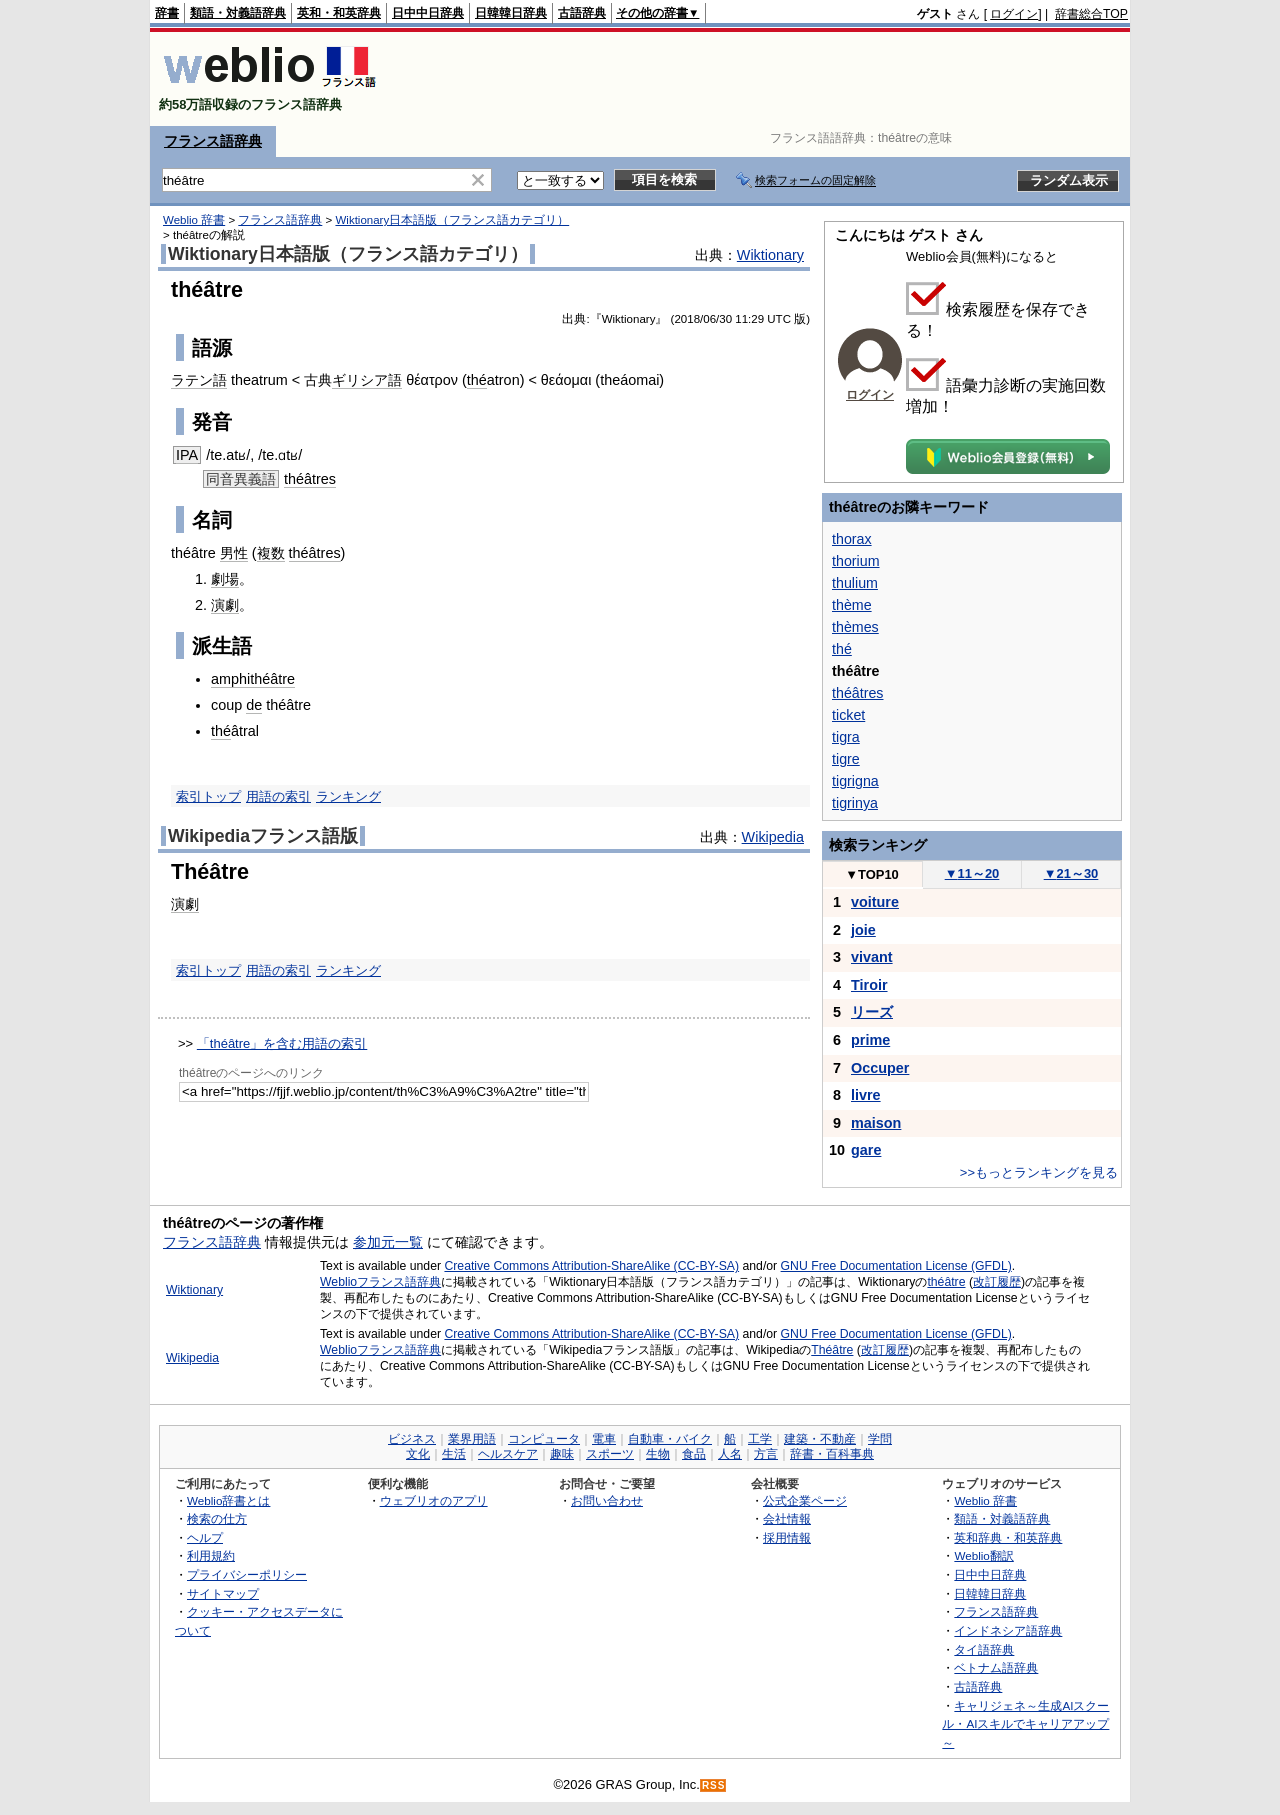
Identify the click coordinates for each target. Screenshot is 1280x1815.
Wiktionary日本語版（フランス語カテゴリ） (452, 220)
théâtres (310, 479)
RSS (714, 1785)
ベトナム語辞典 (996, 1667)
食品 (694, 1454)
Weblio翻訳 (983, 1555)
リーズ (872, 1012)
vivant (872, 957)
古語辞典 (582, 13)
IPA (187, 455)
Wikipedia (773, 837)
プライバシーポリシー (247, 1574)
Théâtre (832, 1350)
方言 (766, 1454)
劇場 (225, 579)
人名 (730, 1454)
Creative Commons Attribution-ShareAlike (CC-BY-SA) (591, 1266)
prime (870, 1040)
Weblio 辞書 (194, 220)
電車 (604, 1439)
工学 (760, 1439)
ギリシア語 (367, 380)
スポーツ (610, 1454)
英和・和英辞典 (339, 13)
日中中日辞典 (428, 13)
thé (477, 380)
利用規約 (211, 1555)
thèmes (855, 627)
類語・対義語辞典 (238, 13)
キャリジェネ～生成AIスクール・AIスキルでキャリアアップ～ (1025, 1724)
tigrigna (855, 781)
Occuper (880, 1068)
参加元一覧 (388, 1242)
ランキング (348, 796)
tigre (846, 759)
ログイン (1014, 14)
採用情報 (787, 1537)
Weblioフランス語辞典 (380, 1282)
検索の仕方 (217, 1518)
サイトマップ (223, 1593)
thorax (852, 539)
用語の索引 (278, 796)
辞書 (167, 13)
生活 (454, 1454)
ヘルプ (205, 1537)
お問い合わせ (607, 1500)
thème (852, 605)
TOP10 (872, 874)
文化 (418, 1454)
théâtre (946, 1282)
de (254, 705)
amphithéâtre (253, 679)
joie (863, 930)
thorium (856, 561)
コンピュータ (544, 1439)
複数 (271, 553)
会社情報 (787, 1518)
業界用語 (472, 1439)
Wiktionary (770, 255)
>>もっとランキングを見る (1039, 1172)
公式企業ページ (805, 1500)
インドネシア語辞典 (1008, 1630)
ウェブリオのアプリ (434, 1500)
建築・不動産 (820, 1439)
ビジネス (412, 1439)
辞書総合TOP (1091, 14)
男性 (234, 553)
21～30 (1071, 873)
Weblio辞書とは (228, 1500)
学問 (880, 1439)
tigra (846, 737)
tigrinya (855, 803)
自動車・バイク (670, 1439)
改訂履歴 (997, 1282)
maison (876, 1123)
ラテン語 (199, 380)
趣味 (562, 1454)
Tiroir (869, 985)
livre (866, 1095)
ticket (848, 715)
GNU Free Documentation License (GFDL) (896, 1266)
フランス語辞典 (213, 141)
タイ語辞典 (984, 1649)
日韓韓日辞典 (511, 13)
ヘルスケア (508, 1454)
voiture (875, 902)
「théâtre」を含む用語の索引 (282, 1043)
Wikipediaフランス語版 (263, 836)
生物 (658, 1454)
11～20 (972, 873)
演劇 (225, 605)
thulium (855, 583)
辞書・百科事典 (832, 1454)
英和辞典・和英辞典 (1008, 1537)
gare (866, 1150)
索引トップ (208, 796)
